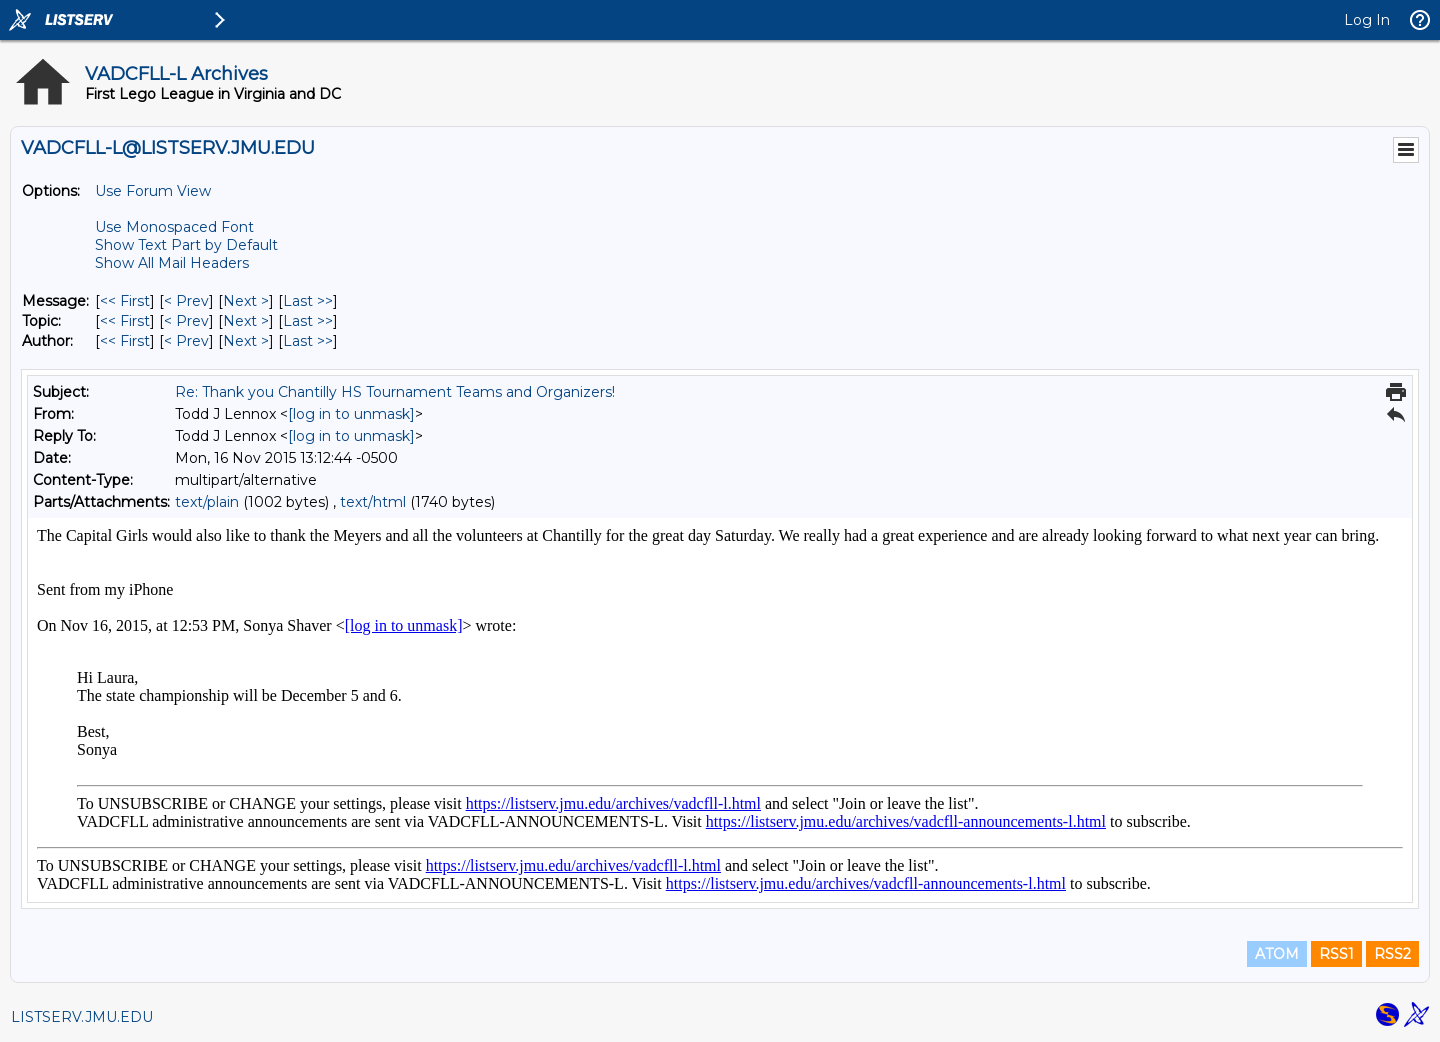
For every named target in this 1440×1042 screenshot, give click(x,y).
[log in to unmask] (351, 414)
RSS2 (1392, 954)
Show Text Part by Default (186, 245)
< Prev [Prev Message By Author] (186, 341)
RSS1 (1336, 954)
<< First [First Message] (125, 301)
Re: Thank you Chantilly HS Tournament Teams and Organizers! (395, 392)
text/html (373, 502)
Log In (1367, 20)
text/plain (207, 502)
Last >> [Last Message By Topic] (308, 321)
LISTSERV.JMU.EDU (82, 1017)
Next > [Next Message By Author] (246, 341)
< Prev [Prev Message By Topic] (186, 321)
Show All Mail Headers (172, 263)
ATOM (1277, 954)
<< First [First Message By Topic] (125, 321)
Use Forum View (153, 191)
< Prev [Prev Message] (186, 301)
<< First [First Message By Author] (125, 341)
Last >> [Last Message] (308, 301)
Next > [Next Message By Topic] (246, 321)
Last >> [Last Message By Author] (308, 341)
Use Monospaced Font (174, 227)
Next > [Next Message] (246, 301)
